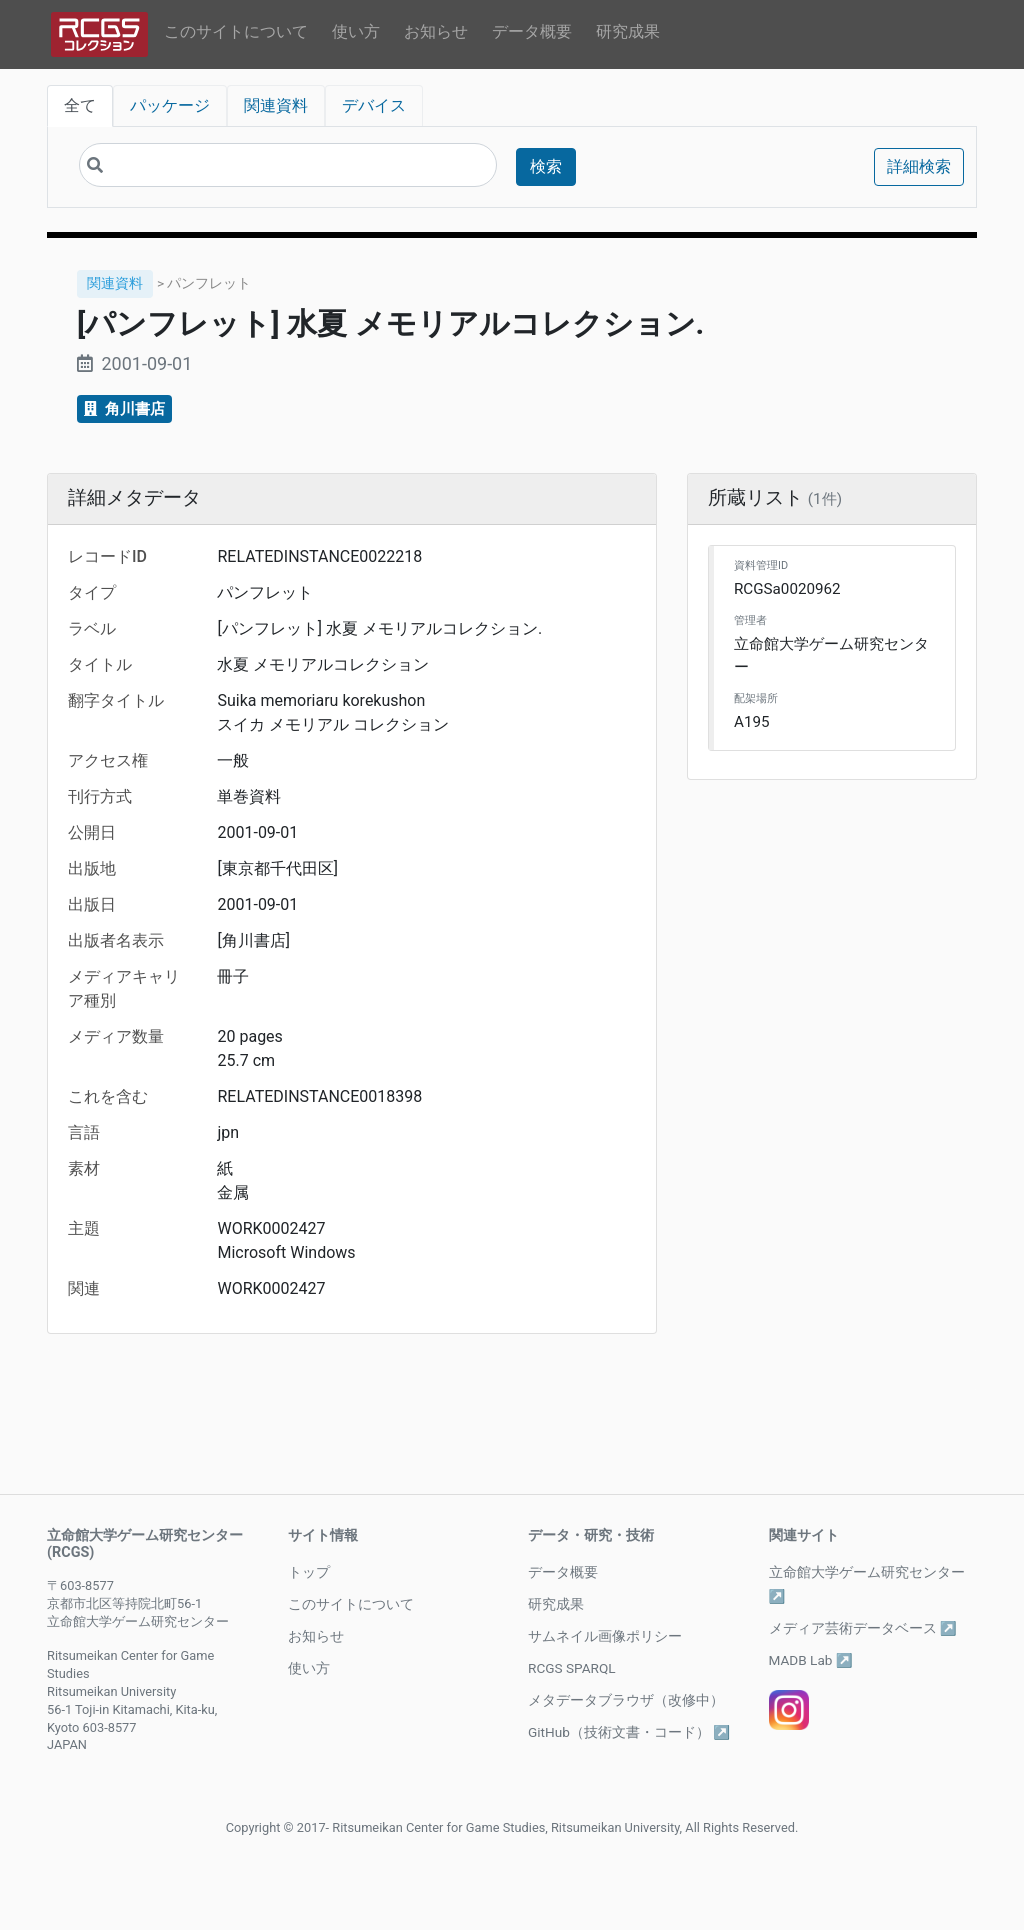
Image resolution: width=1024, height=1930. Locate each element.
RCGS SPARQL (572, 1668)
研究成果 (628, 31)
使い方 (356, 31)
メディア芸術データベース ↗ (863, 1628)
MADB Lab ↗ (811, 1660)
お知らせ (436, 31)
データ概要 (532, 31)
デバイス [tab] (374, 105)
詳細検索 (919, 166)
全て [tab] (80, 105)
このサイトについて (236, 31)
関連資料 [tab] (276, 105)
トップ (309, 1572)
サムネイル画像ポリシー (605, 1636)
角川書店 (124, 409)
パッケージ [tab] (170, 105)
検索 (546, 166)
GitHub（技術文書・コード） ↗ (629, 1732)
